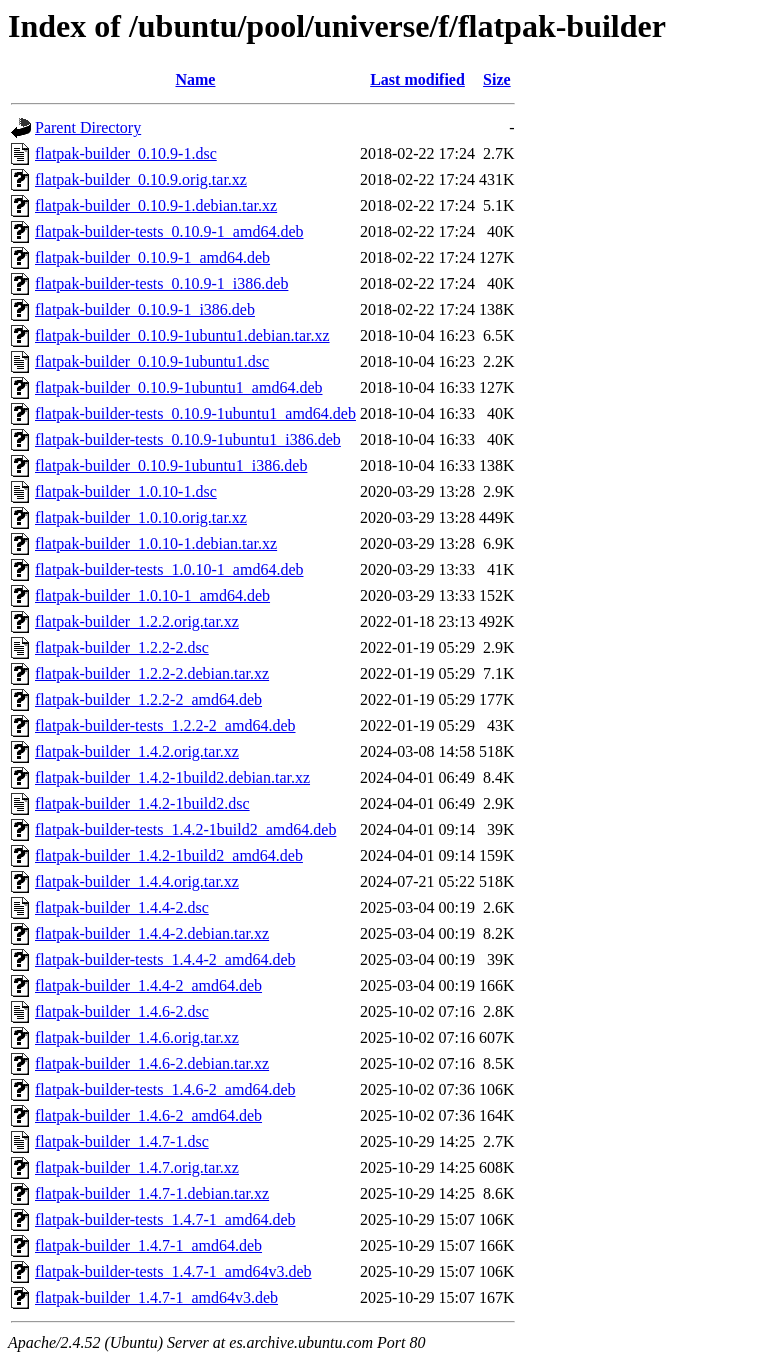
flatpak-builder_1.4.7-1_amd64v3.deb (156, 1297)
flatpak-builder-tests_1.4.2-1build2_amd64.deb (185, 829)
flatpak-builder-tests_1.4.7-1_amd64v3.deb (173, 1271)
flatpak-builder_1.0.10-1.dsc (126, 491)
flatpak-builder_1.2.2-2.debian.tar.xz (152, 673)
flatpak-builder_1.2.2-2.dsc (122, 647)
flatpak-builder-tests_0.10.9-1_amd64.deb (169, 231)
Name (195, 79)
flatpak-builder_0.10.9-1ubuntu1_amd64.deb (179, 387)
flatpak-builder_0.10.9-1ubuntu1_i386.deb (171, 465)
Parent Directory (88, 127)
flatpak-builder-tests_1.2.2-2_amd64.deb (165, 725)
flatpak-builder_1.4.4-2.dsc (122, 907)
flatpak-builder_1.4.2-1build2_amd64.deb (169, 855)
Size (497, 79)
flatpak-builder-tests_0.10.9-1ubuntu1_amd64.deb (195, 413)
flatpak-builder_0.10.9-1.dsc (126, 153)
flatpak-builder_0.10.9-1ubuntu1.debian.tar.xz (182, 335)
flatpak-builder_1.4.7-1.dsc (122, 1141)
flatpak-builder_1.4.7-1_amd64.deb (148, 1245)
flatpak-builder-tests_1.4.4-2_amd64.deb (165, 959)
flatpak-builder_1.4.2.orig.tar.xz (137, 751)
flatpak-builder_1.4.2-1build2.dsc (142, 803)
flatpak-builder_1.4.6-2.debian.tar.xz (152, 1063)
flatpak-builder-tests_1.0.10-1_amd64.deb (169, 569)
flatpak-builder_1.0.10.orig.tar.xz (141, 517)
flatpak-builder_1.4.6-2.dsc (122, 1011)
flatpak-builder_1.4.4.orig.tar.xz (137, 881)
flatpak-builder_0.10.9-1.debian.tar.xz (156, 205)
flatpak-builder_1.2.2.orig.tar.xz (137, 621)
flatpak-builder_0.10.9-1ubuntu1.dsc (152, 361)
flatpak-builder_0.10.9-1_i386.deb (145, 309)
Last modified (417, 79)
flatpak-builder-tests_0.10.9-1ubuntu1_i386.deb (188, 439)
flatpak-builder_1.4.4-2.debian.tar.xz (152, 933)
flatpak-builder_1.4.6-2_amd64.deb (148, 1115)
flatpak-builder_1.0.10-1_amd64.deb (152, 595)
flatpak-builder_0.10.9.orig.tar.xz (141, 179)
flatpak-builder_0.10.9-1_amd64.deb (152, 257)
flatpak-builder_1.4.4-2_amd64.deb (148, 985)
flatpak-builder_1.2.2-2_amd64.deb (148, 699)
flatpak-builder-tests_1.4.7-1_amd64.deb (165, 1219)
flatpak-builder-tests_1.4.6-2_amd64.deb (165, 1089)
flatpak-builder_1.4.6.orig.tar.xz (137, 1037)
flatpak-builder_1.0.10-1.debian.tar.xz (156, 543)
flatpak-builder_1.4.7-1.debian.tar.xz (152, 1193)
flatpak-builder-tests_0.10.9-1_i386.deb (161, 283)
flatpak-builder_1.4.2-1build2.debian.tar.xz (172, 777)
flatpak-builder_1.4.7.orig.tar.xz (137, 1167)
